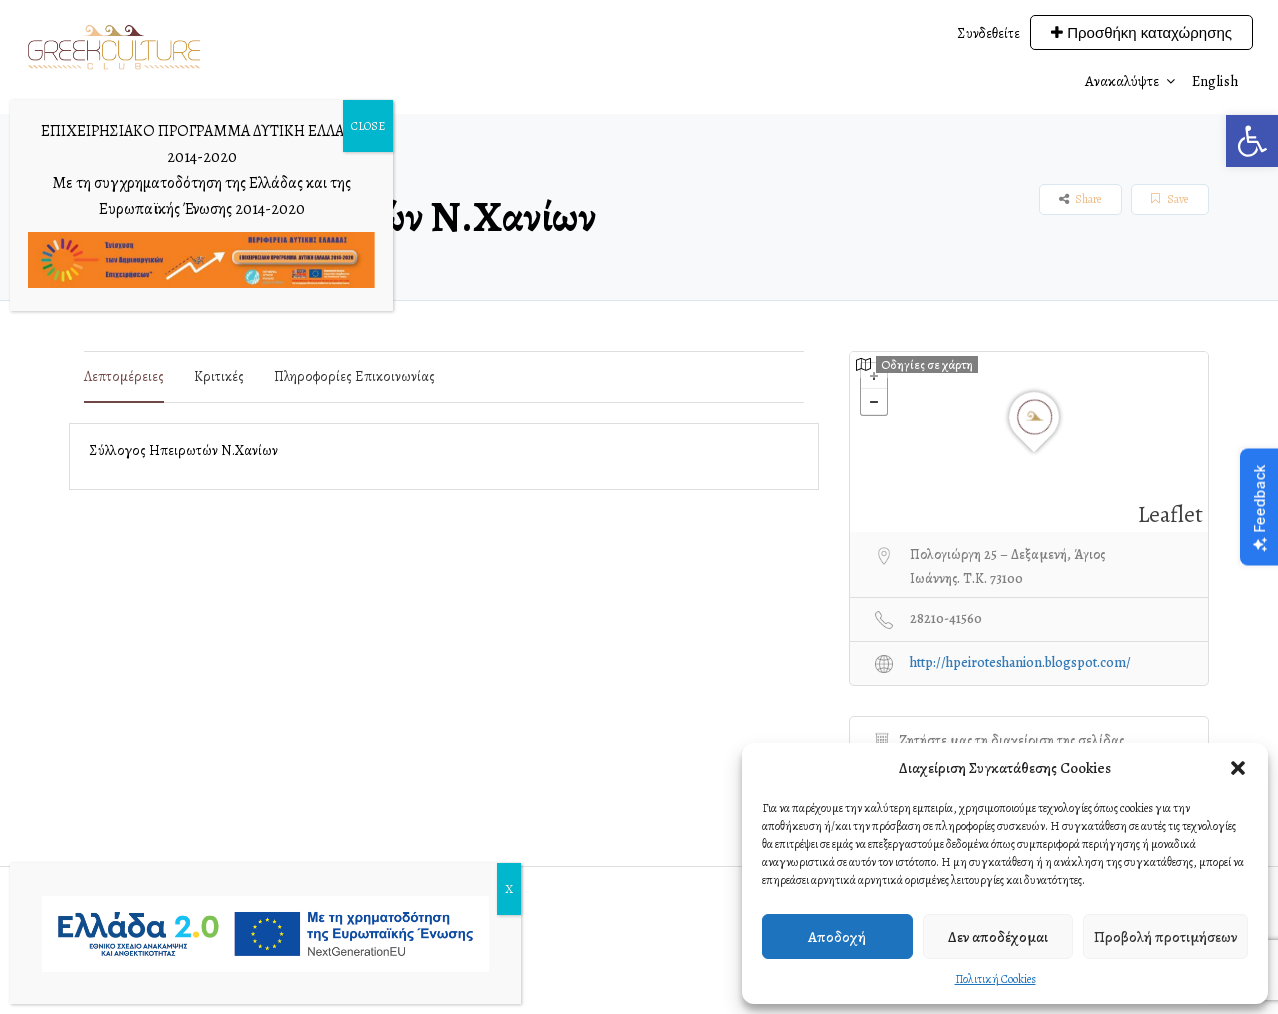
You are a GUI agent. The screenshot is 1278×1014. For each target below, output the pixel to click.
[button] (1252, 141)
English (1215, 81)
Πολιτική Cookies (995, 979)
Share (1080, 199)
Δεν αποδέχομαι (998, 937)
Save (1169, 199)
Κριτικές (219, 376)
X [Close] (509, 889)
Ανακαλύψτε (1122, 81)
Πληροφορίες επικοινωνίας (354, 376)
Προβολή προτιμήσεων (1165, 937)
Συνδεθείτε (989, 33)
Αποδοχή (837, 937)
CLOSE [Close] (368, 126)
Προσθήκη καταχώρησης (1141, 32)
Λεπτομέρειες (124, 376)
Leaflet (1170, 514)
